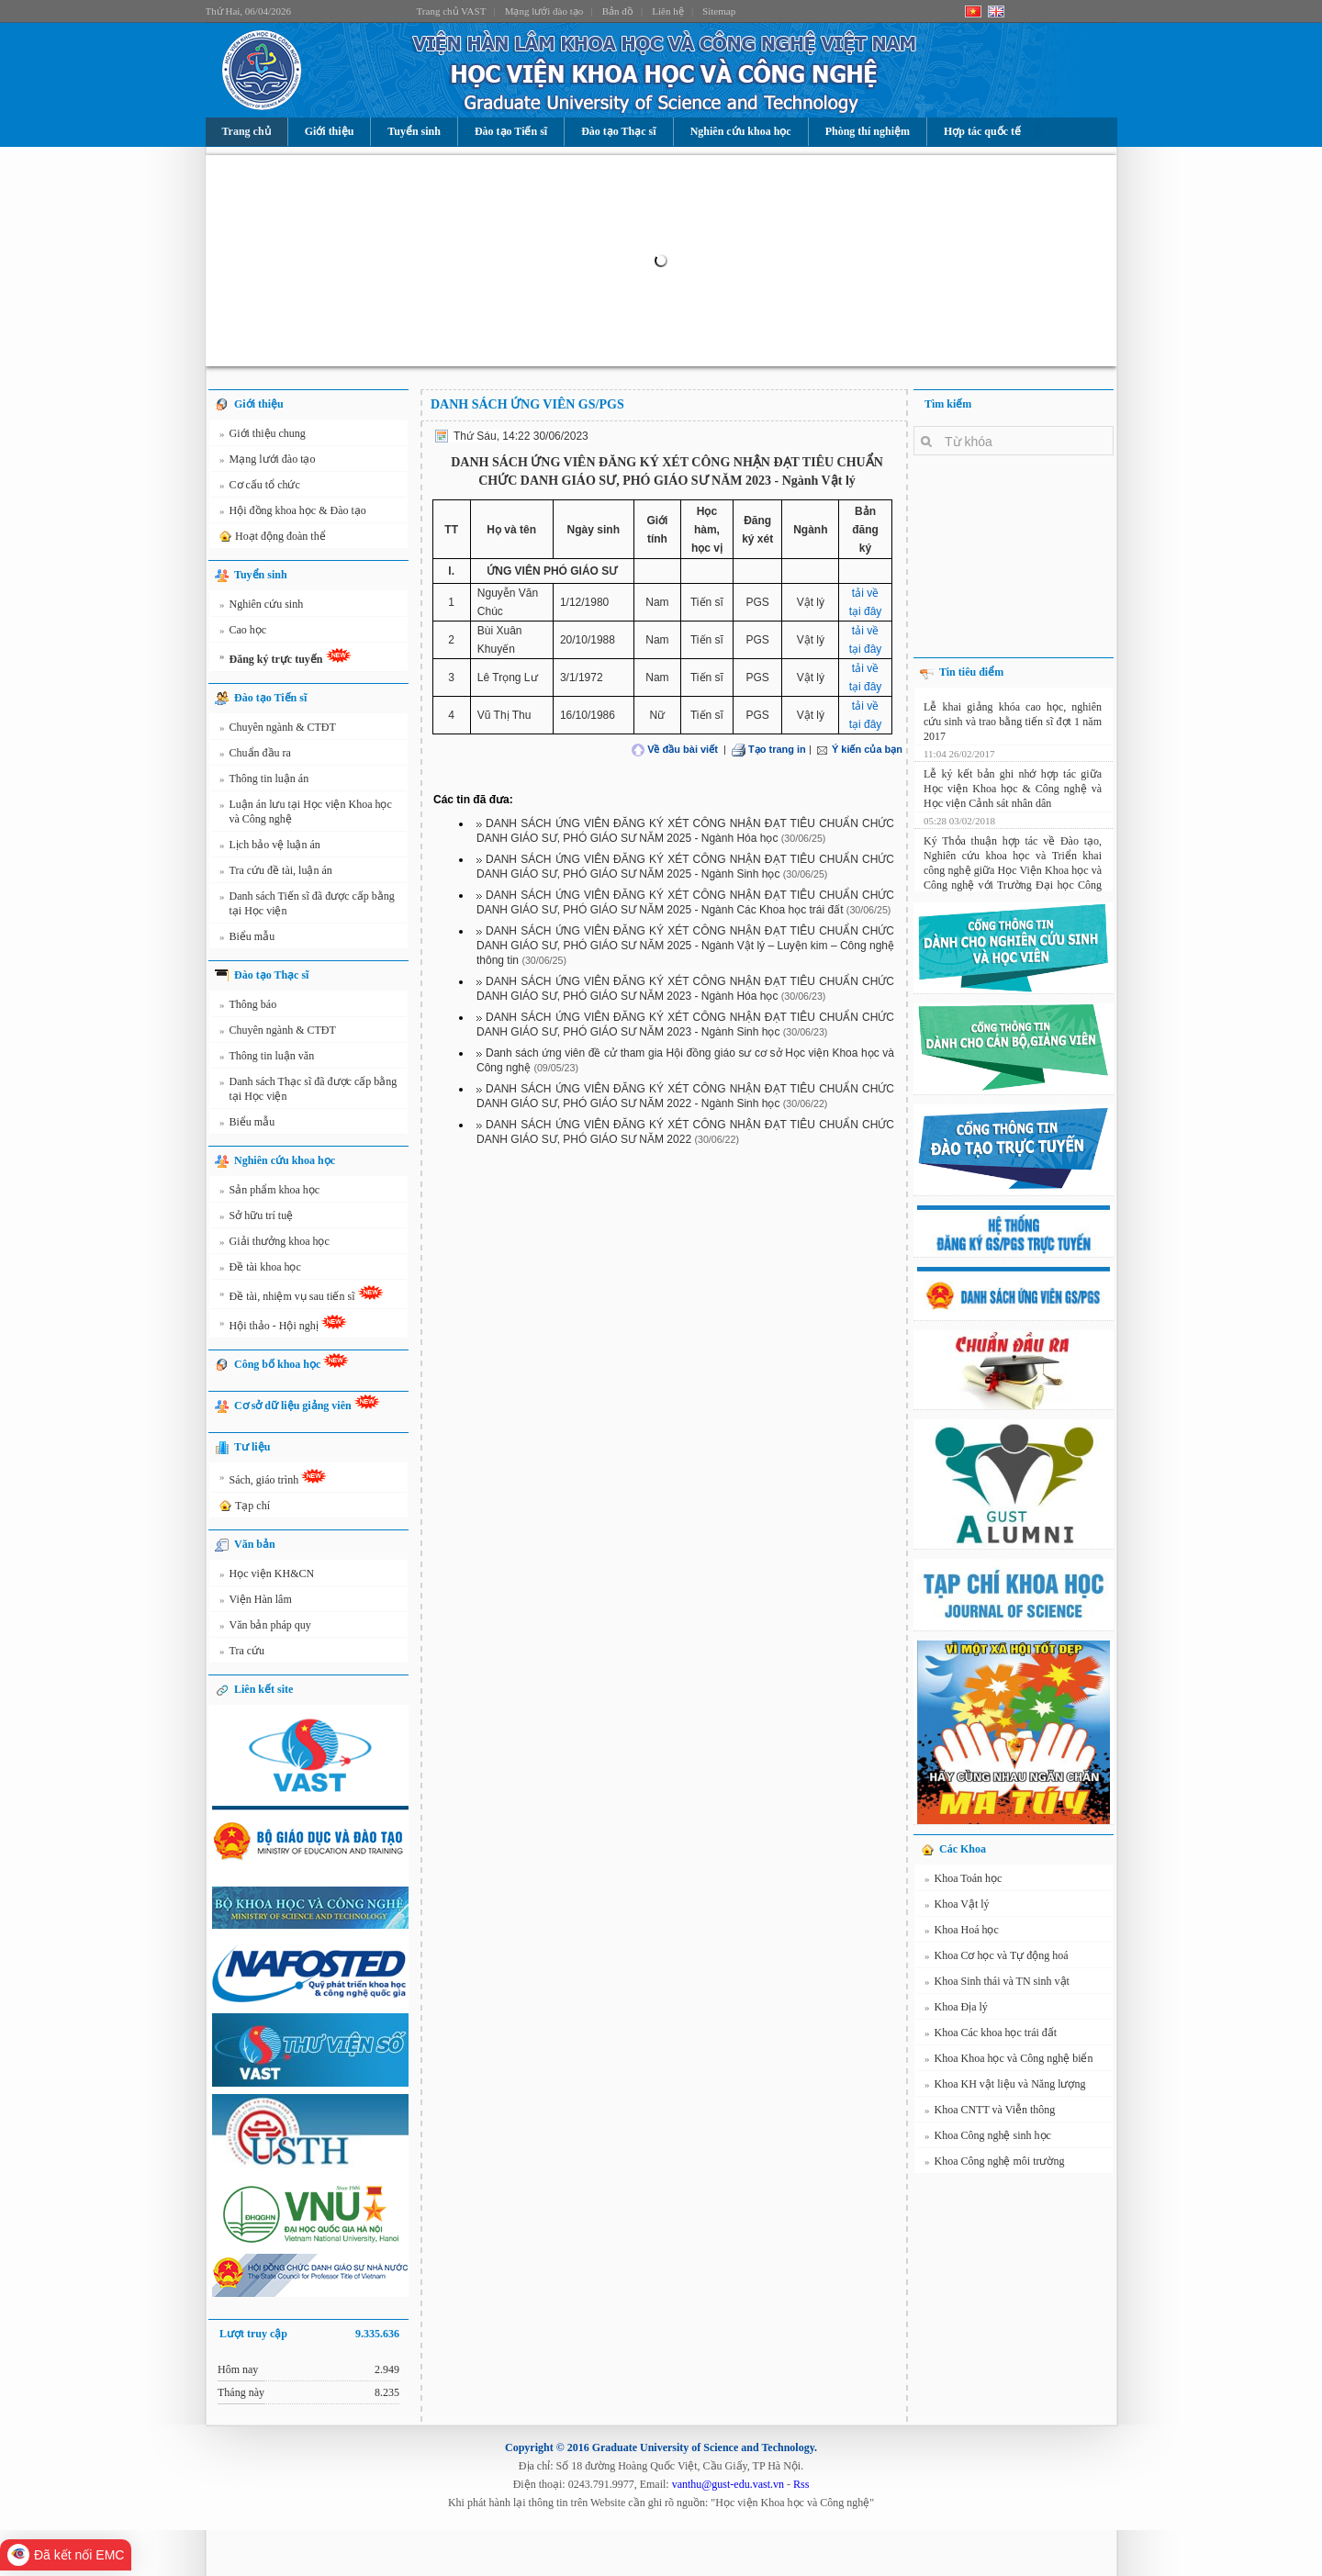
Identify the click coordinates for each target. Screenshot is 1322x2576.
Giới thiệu (329, 131)
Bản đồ (617, 11)
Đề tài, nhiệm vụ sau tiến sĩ (301, 1296)
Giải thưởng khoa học (274, 1244)
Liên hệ (667, 11)
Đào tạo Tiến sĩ (511, 131)
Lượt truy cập (309, 2333)
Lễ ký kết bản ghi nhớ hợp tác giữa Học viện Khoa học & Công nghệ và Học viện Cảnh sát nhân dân (1013, 783)
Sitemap (718, 11)
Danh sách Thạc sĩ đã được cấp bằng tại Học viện (308, 1088)
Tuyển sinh (414, 131)
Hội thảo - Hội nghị (283, 1326)
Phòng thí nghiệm (867, 131)
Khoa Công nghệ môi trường (994, 2164)
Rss (801, 2484)
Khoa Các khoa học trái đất (990, 2035)
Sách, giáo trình (273, 1480)
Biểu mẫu (246, 939)
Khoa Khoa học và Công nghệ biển (1008, 2061)
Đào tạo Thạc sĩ (618, 131)
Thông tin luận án (263, 781)
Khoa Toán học (963, 1881)
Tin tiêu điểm (971, 672)
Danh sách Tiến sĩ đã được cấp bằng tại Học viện (307, 903)
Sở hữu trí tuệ (256, 1218)
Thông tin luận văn (266, 1058)
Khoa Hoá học (961, 1932)
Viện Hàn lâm (255, 1602)
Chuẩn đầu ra (255, 755)
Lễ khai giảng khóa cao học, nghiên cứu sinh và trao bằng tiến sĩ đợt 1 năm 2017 (1013, 716)
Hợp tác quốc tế (982, 131)
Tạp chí (243, 1506)
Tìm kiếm (947, 404)
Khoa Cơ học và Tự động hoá (996, 1958)
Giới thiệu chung (262, 436)
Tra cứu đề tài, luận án (275, 873)
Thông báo (247, 1007)
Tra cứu (241, 1653)
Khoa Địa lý (956, 2009)
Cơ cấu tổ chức (259, 487)
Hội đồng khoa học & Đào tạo (292, 513)
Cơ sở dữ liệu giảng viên (307, 1403)
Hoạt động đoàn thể (271, 537)
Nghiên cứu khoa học (740, 131)
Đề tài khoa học (260, 1270)
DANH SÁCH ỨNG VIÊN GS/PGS (527, 404)
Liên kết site (263, 1689)
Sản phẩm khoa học (269, 1192)
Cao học (242, 632)
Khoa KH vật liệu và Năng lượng (1004, 2087)
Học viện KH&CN (266, 1576)
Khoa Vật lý (957, 1907)
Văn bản (254, 1544)
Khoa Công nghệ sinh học (987, 2138)
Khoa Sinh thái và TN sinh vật (997, 1984)
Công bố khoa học (291, 1362)
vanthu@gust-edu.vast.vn (728, 2484)
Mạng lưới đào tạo (544, 11)
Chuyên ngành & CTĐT (277, 730)
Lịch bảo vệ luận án (269, 847)
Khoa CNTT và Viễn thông (989, 2112)
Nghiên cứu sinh (261, 607)
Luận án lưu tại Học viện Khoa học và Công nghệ (305, 811)
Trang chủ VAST (452, 11)
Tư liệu (252, 1446)
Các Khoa (962, 1848)
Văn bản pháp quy (265, 1628)
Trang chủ (246, 131)
